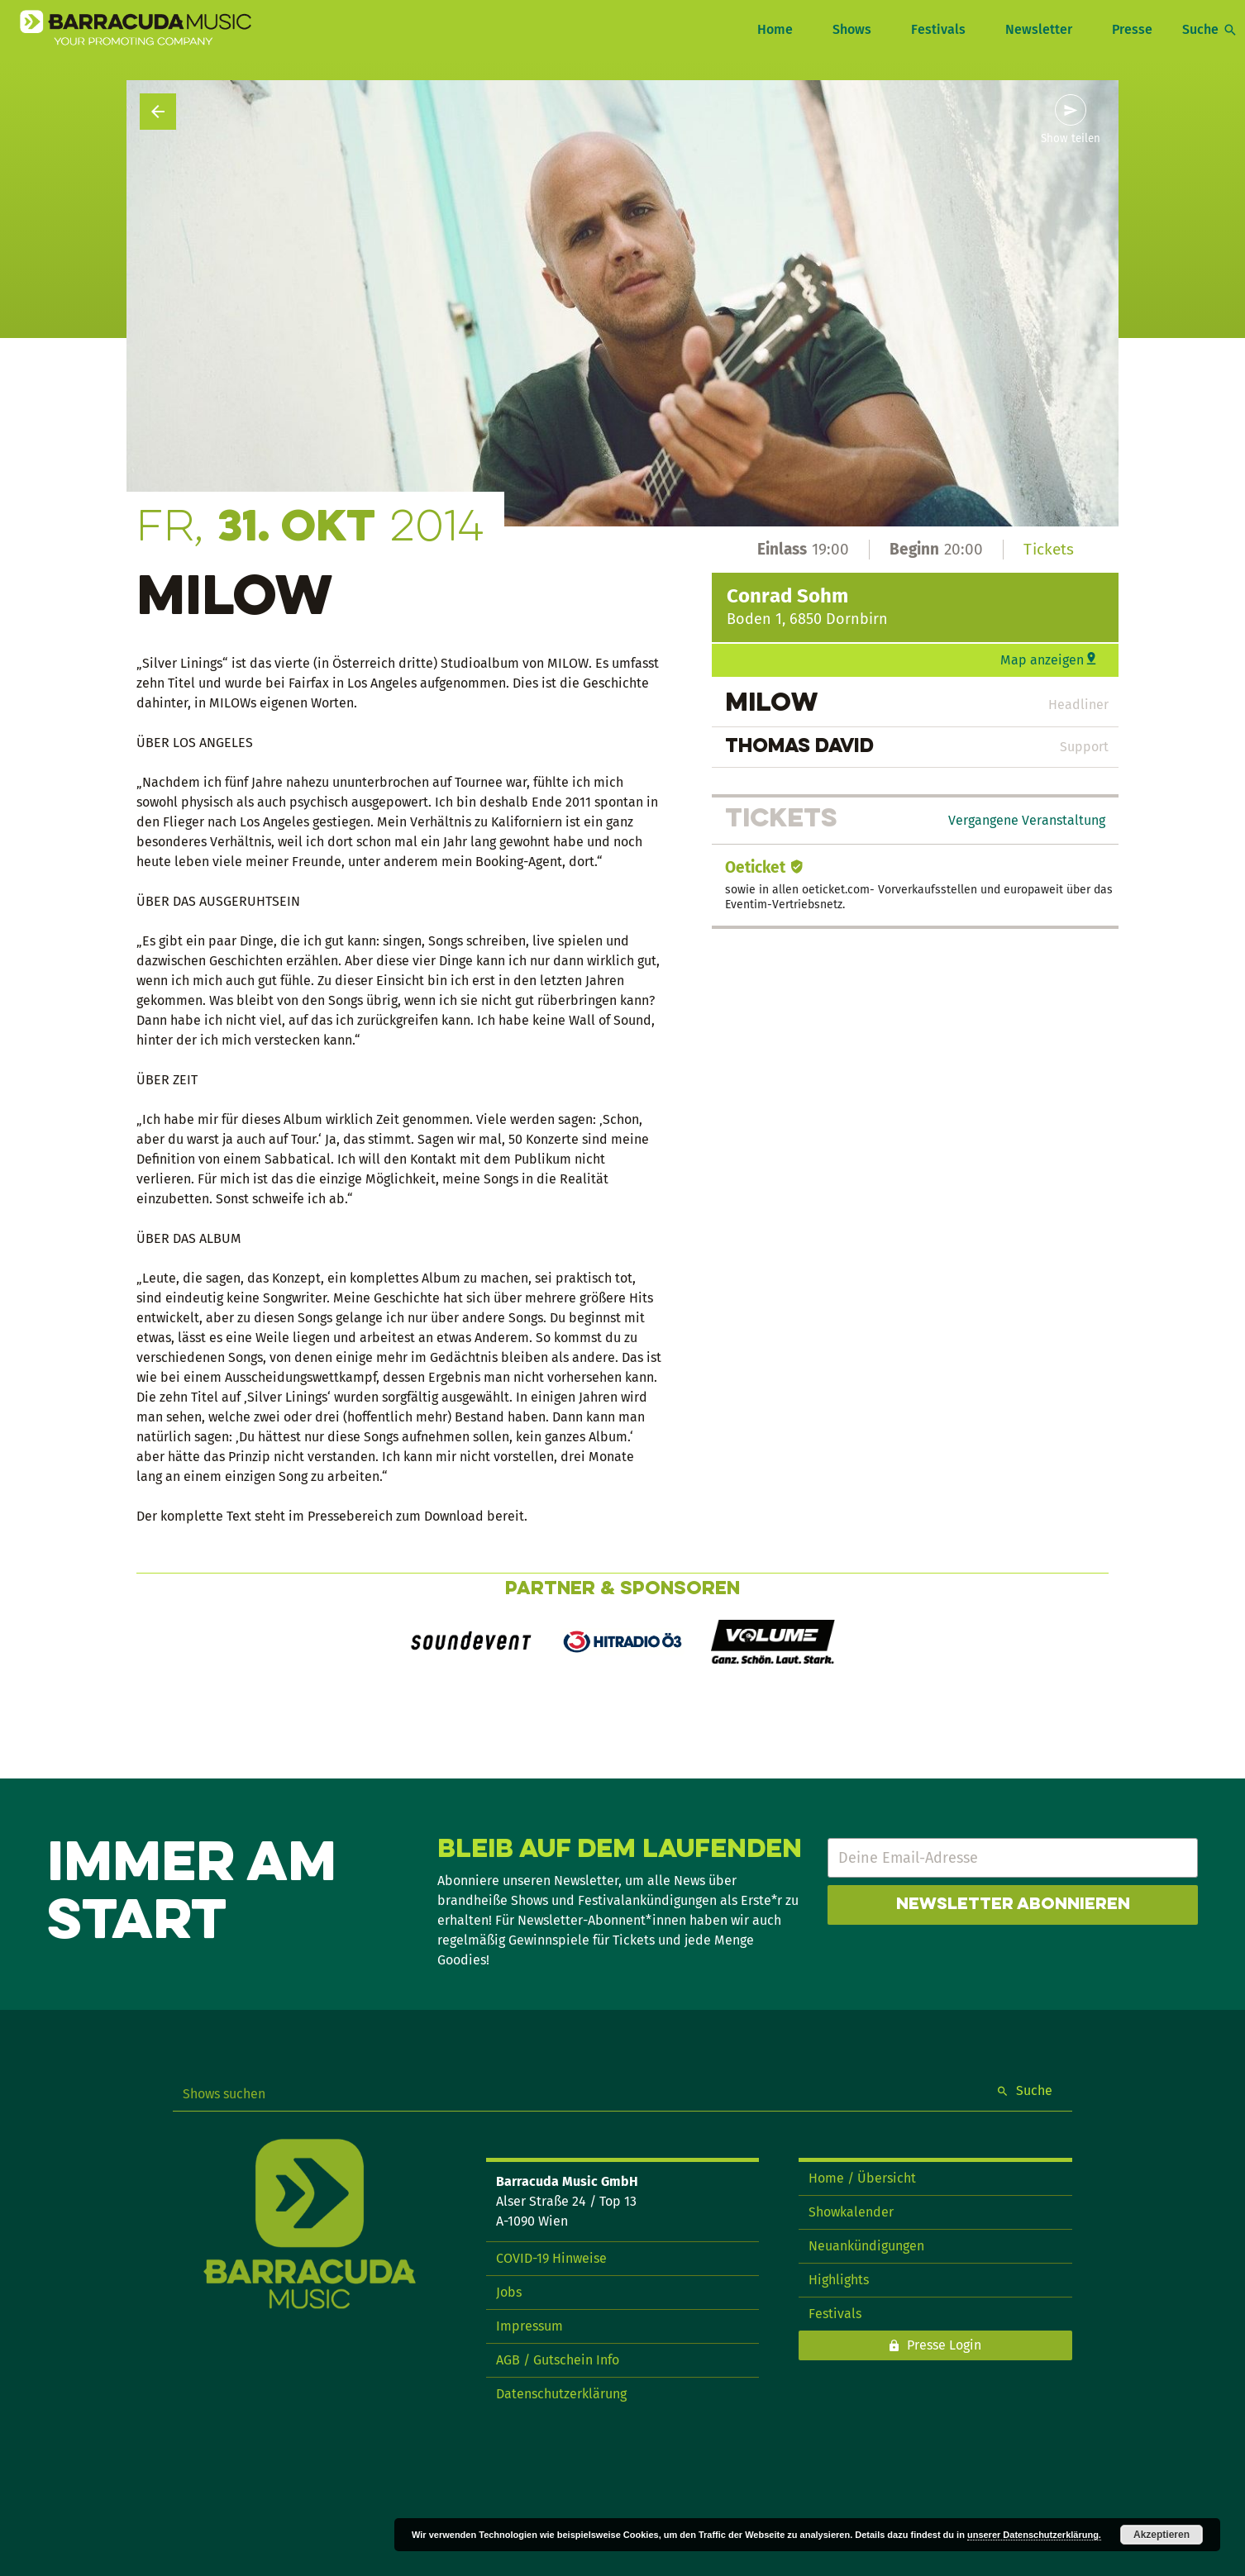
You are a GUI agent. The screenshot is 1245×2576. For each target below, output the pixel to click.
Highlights (839, 2280)
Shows (851, 29)
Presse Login (944, 2345)
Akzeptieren (1161, 2534)
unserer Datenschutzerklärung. (1034, 2535)
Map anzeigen (1042, 660)
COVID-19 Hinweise (551, 2258)
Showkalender (851, 2212)
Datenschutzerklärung (561, 2394)
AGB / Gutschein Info (557, 2360)
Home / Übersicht (862, 2178)
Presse (1132, 29)
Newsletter (1038, 29)
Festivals (938, 29)
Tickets (1048, 549)
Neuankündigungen (866, 2246)
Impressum (529, 2326)
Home (775, 29)
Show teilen (1070, 138)
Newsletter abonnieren (1013, 1905)
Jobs (509, 2292)
